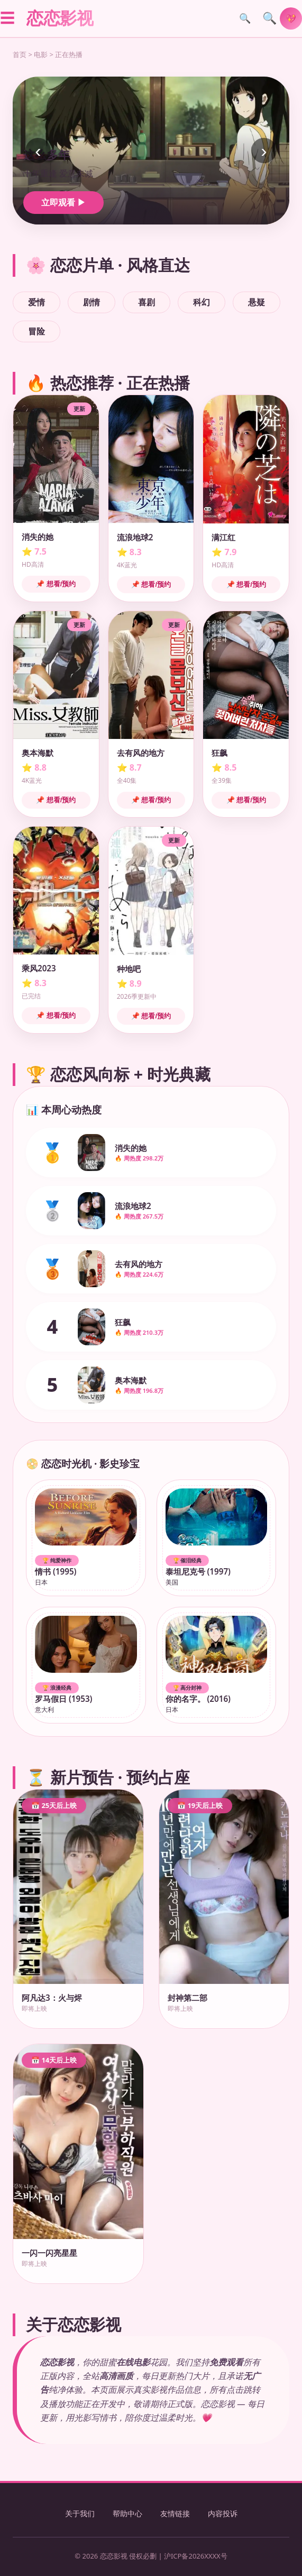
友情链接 (175, 2513)
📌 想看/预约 (56, 584)
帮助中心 (127, 2513)
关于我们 (80, 2513)
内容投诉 (222, 2513)
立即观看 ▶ (63, 202)
